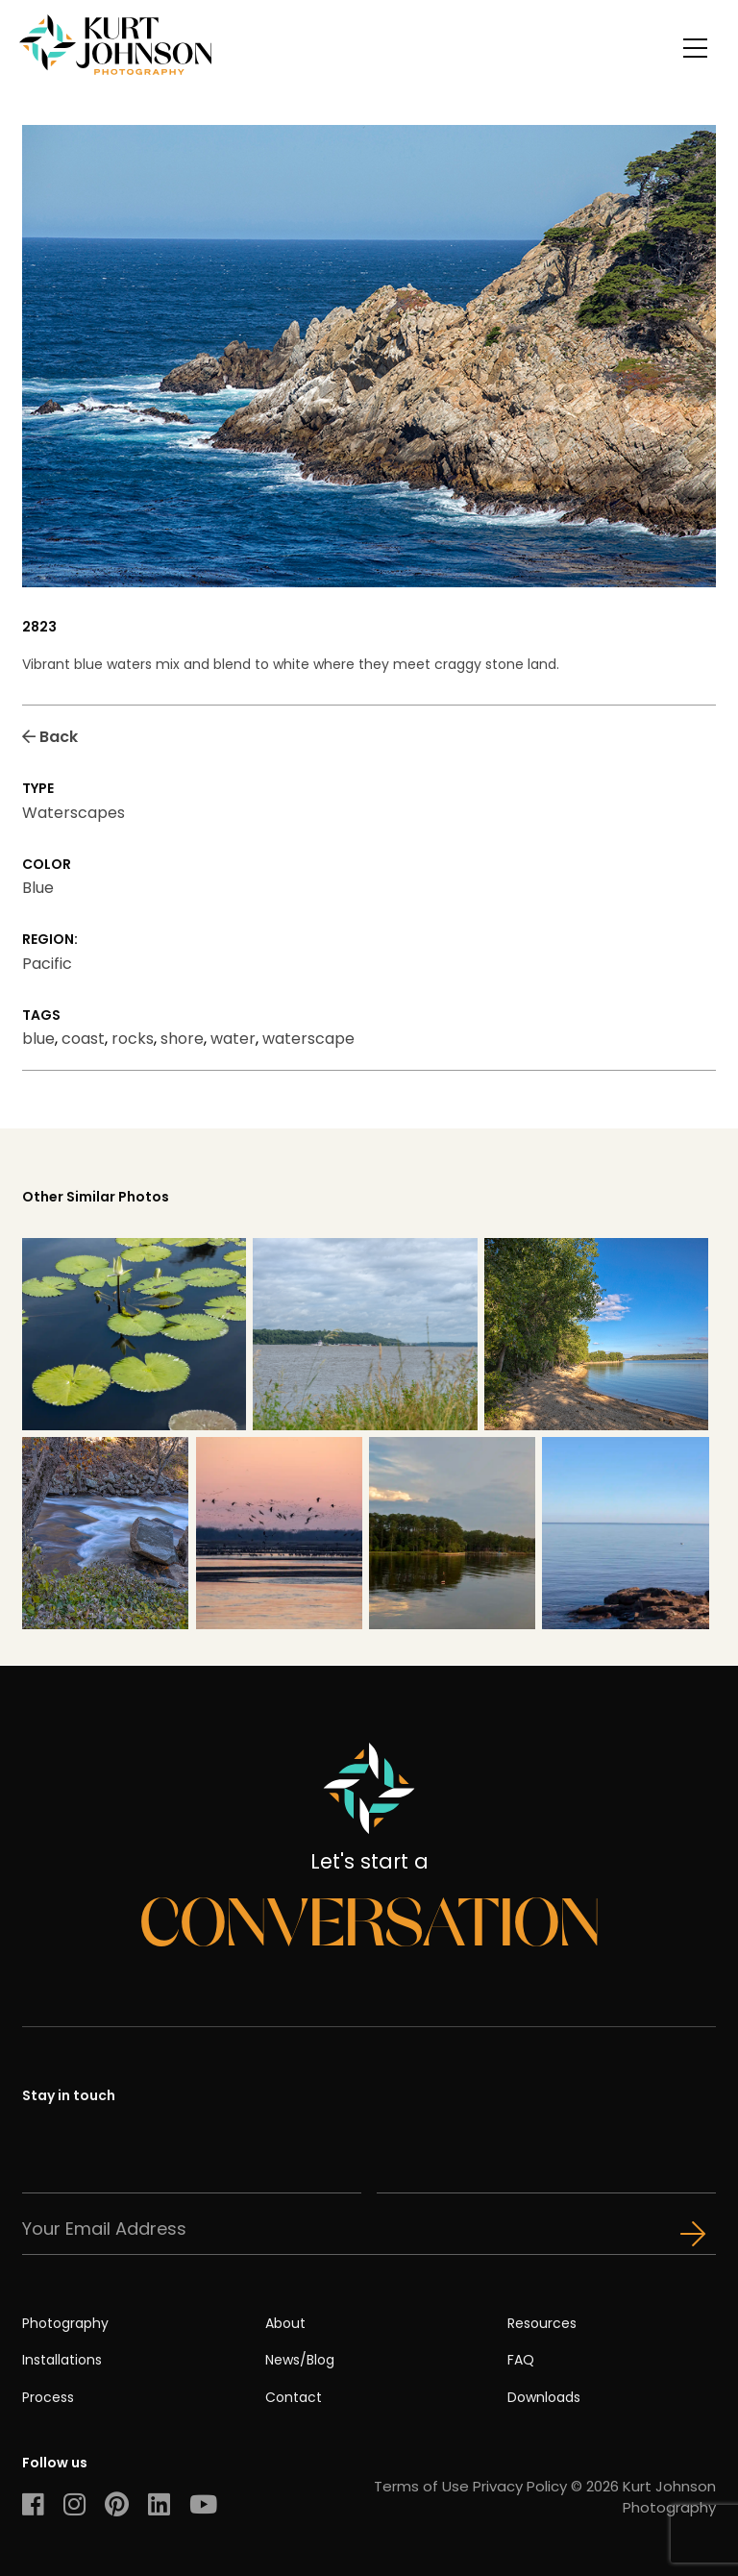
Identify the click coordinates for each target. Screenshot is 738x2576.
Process (48, 2397)
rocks (132, 1039)
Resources (542, 2323)
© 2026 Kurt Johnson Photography (643, 2496)
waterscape (308, 1039)
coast (83, 1039)
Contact (293, 2397)
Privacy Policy (520, 2486)
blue (38, 1039)
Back (50, 737)
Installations (62, 2359)
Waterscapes (73, 813)
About (285, 2323)
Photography (65, 2323)
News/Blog (299, 2359)
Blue (38, 888)
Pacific (47, 964)
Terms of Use (421, 2486)
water (233, 1039)
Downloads (543, 2397)
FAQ (520, 2359)
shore (182, 1039)
